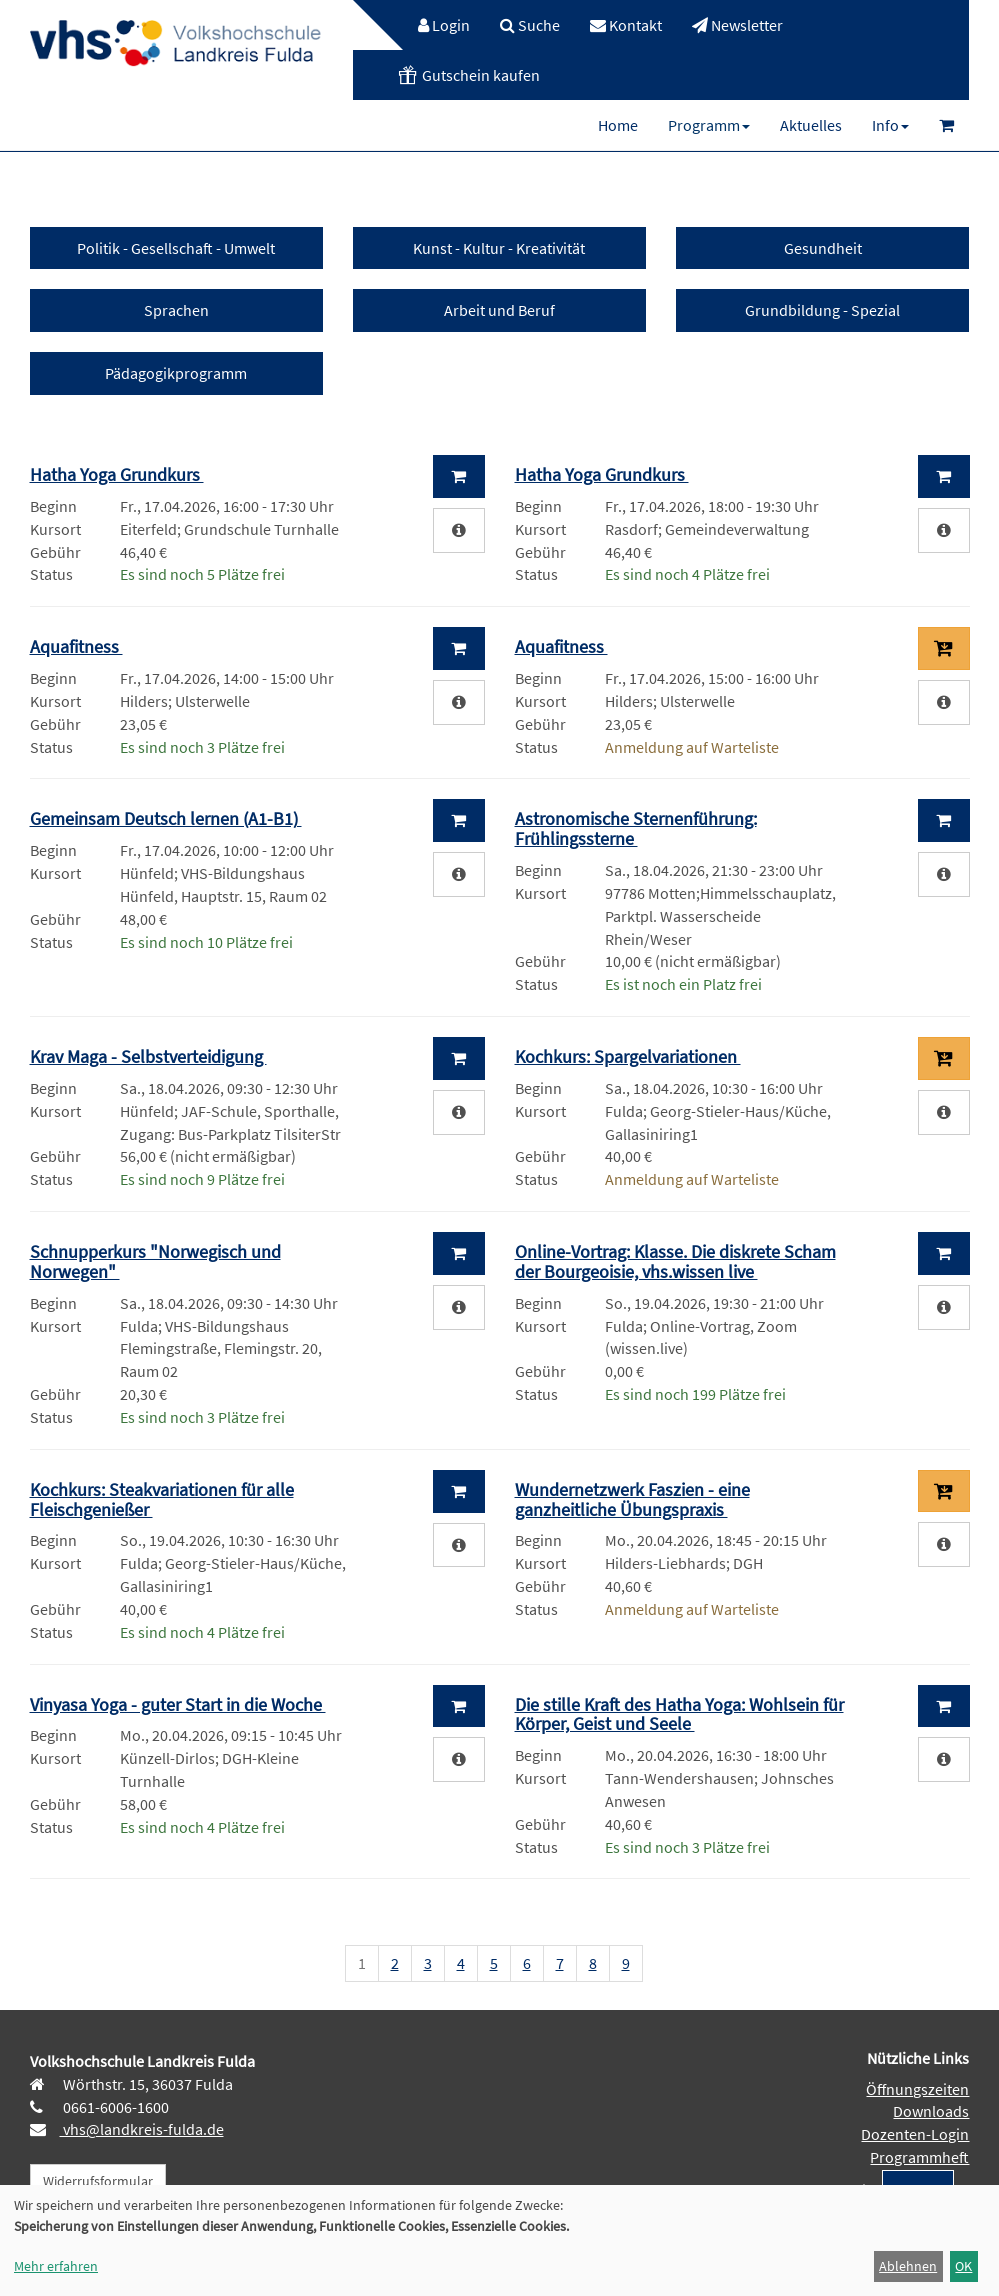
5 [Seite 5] (494, 1963)
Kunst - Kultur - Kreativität (499, 248)
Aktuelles (811, 125)
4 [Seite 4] (461, 1963)
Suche (530, 25)
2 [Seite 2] (395, 1963)
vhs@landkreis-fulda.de (142, 2129)
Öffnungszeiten (917, 2089)
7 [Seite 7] (560, 1963)
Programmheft (919, 2157)
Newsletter (737, 25)
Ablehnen (908, 2266)
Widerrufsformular (98, 2181)
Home (618, 125)
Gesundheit (823, 248)
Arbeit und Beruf (499, 310)
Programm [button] (709, 125)
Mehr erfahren (56, 2266)
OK (963, 2266)
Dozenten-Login (915, 2134)
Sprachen (176, 310)
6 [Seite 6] (527, 1963)
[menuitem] (434, 25)
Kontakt (626, 25)
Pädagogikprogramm (176, 373)
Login (444, 25)
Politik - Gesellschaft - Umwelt (176, 248)
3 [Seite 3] (428, 1963)
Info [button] (890, 125)
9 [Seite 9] (626, 1963)
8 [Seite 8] (593, 1963)
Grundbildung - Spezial (822, 310)
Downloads (931, 2111)
